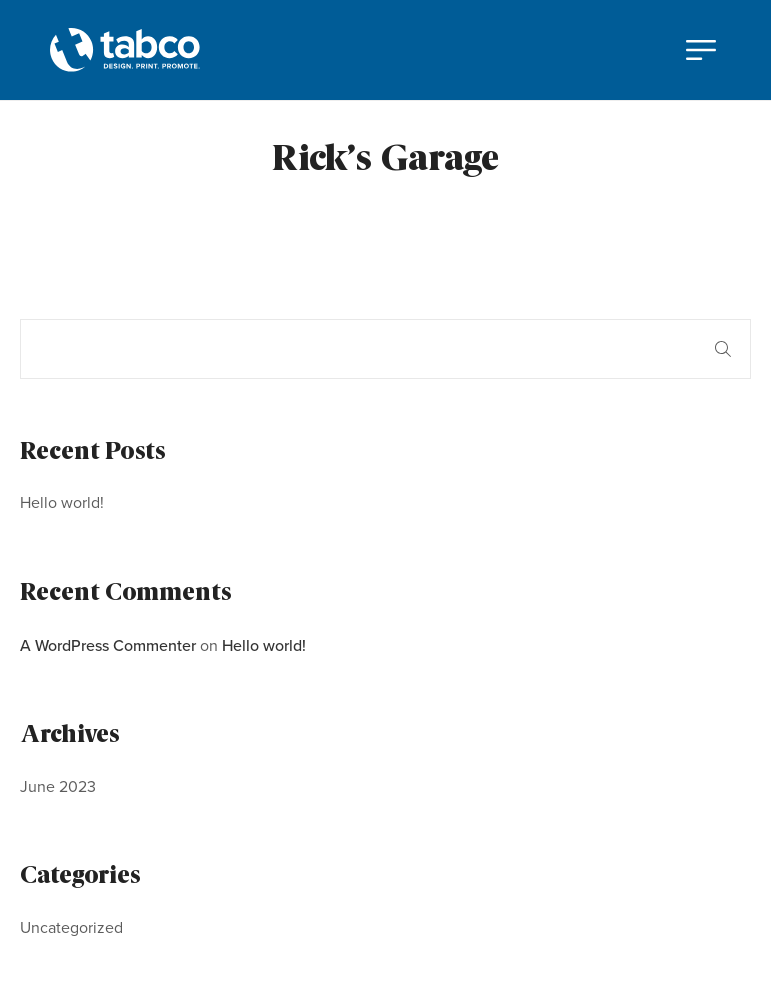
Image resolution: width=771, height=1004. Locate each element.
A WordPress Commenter (108, 645)
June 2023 (58, 786)
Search (723, 349)
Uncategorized (71, 927)
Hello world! (62, 502)
